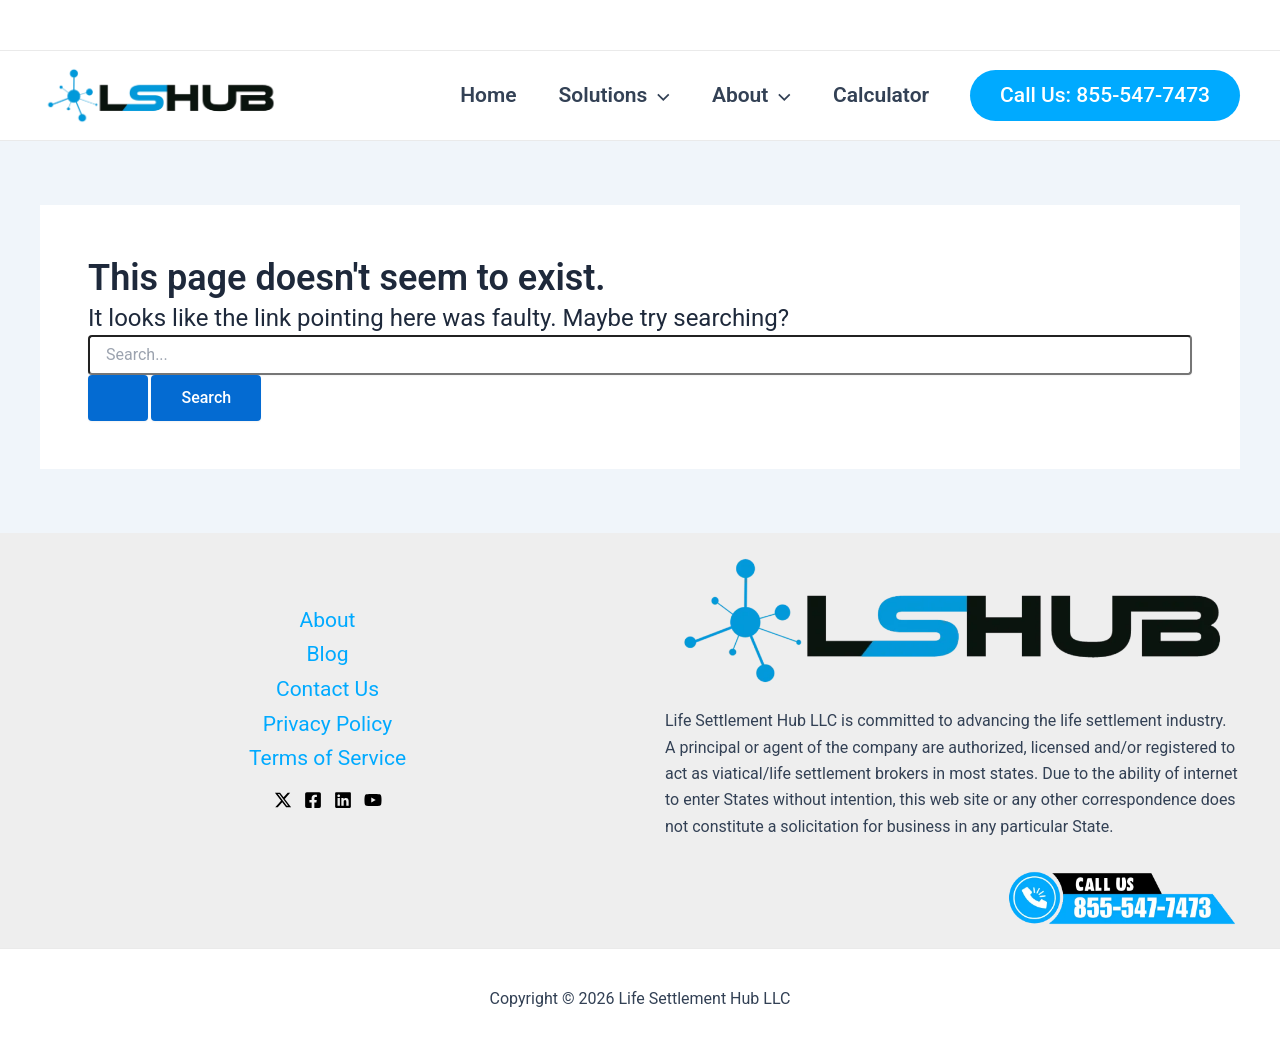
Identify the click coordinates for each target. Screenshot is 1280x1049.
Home (488, 95)
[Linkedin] (343, 800)
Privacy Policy (327, 724)
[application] (658, 95)
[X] (283, 800)
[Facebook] (313, 800)
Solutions (614, 95)
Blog (328, 654)
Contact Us (327, 689)
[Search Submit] (118, 398)
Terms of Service (327, 758)
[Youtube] (373, 800)
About (751, 95)
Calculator (881, 95)
